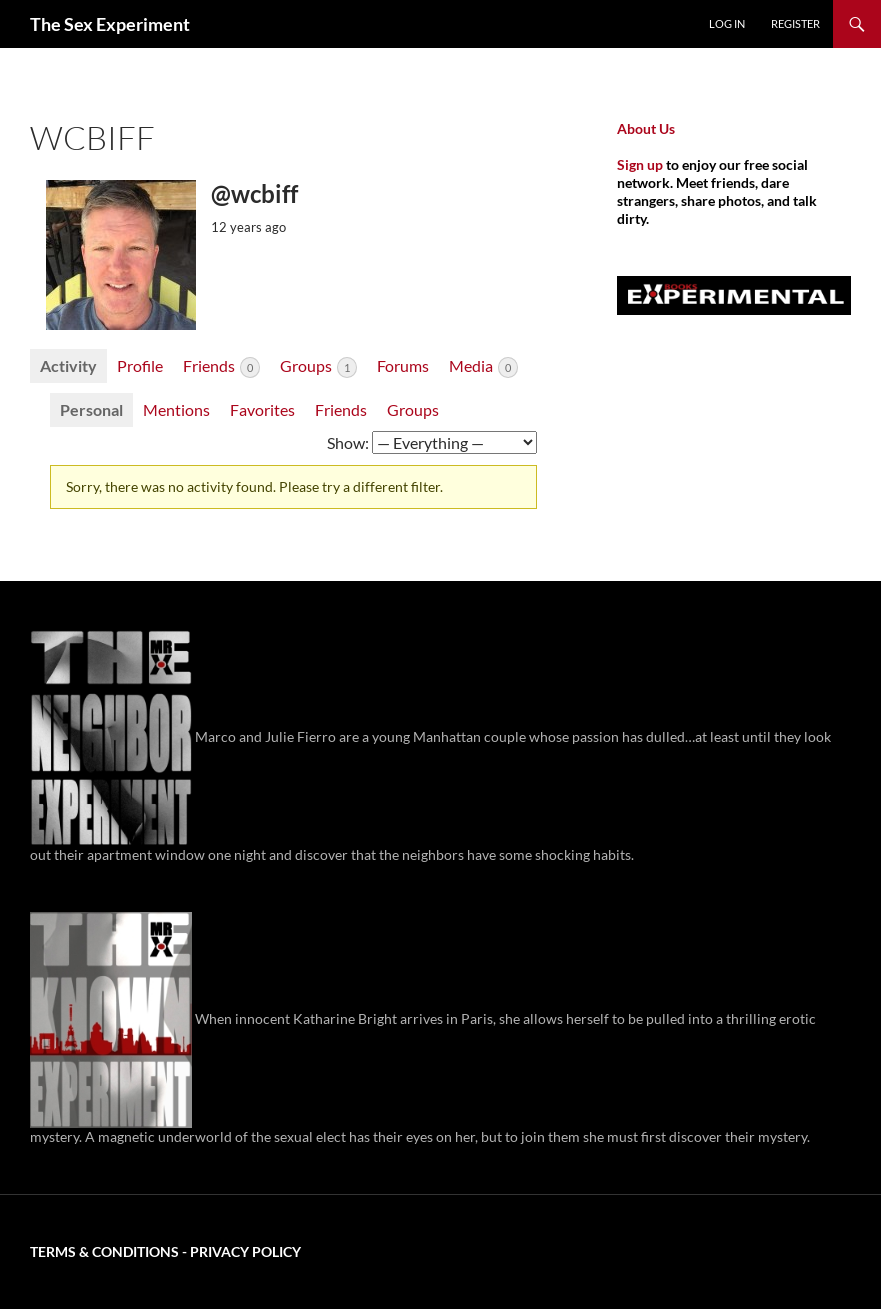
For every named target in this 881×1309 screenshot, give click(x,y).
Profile (140, 365)
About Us (646, 128)
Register (795, 23)
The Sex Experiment (110, 24)
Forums (403, 365)
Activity (68, 365)
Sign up (640, 164)
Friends (221, 367)
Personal (91, 409)
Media (483, 367)
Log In (727, 23)
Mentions (176, 409)
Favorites (262, 409)
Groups (318, 367)
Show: (348, 442)
